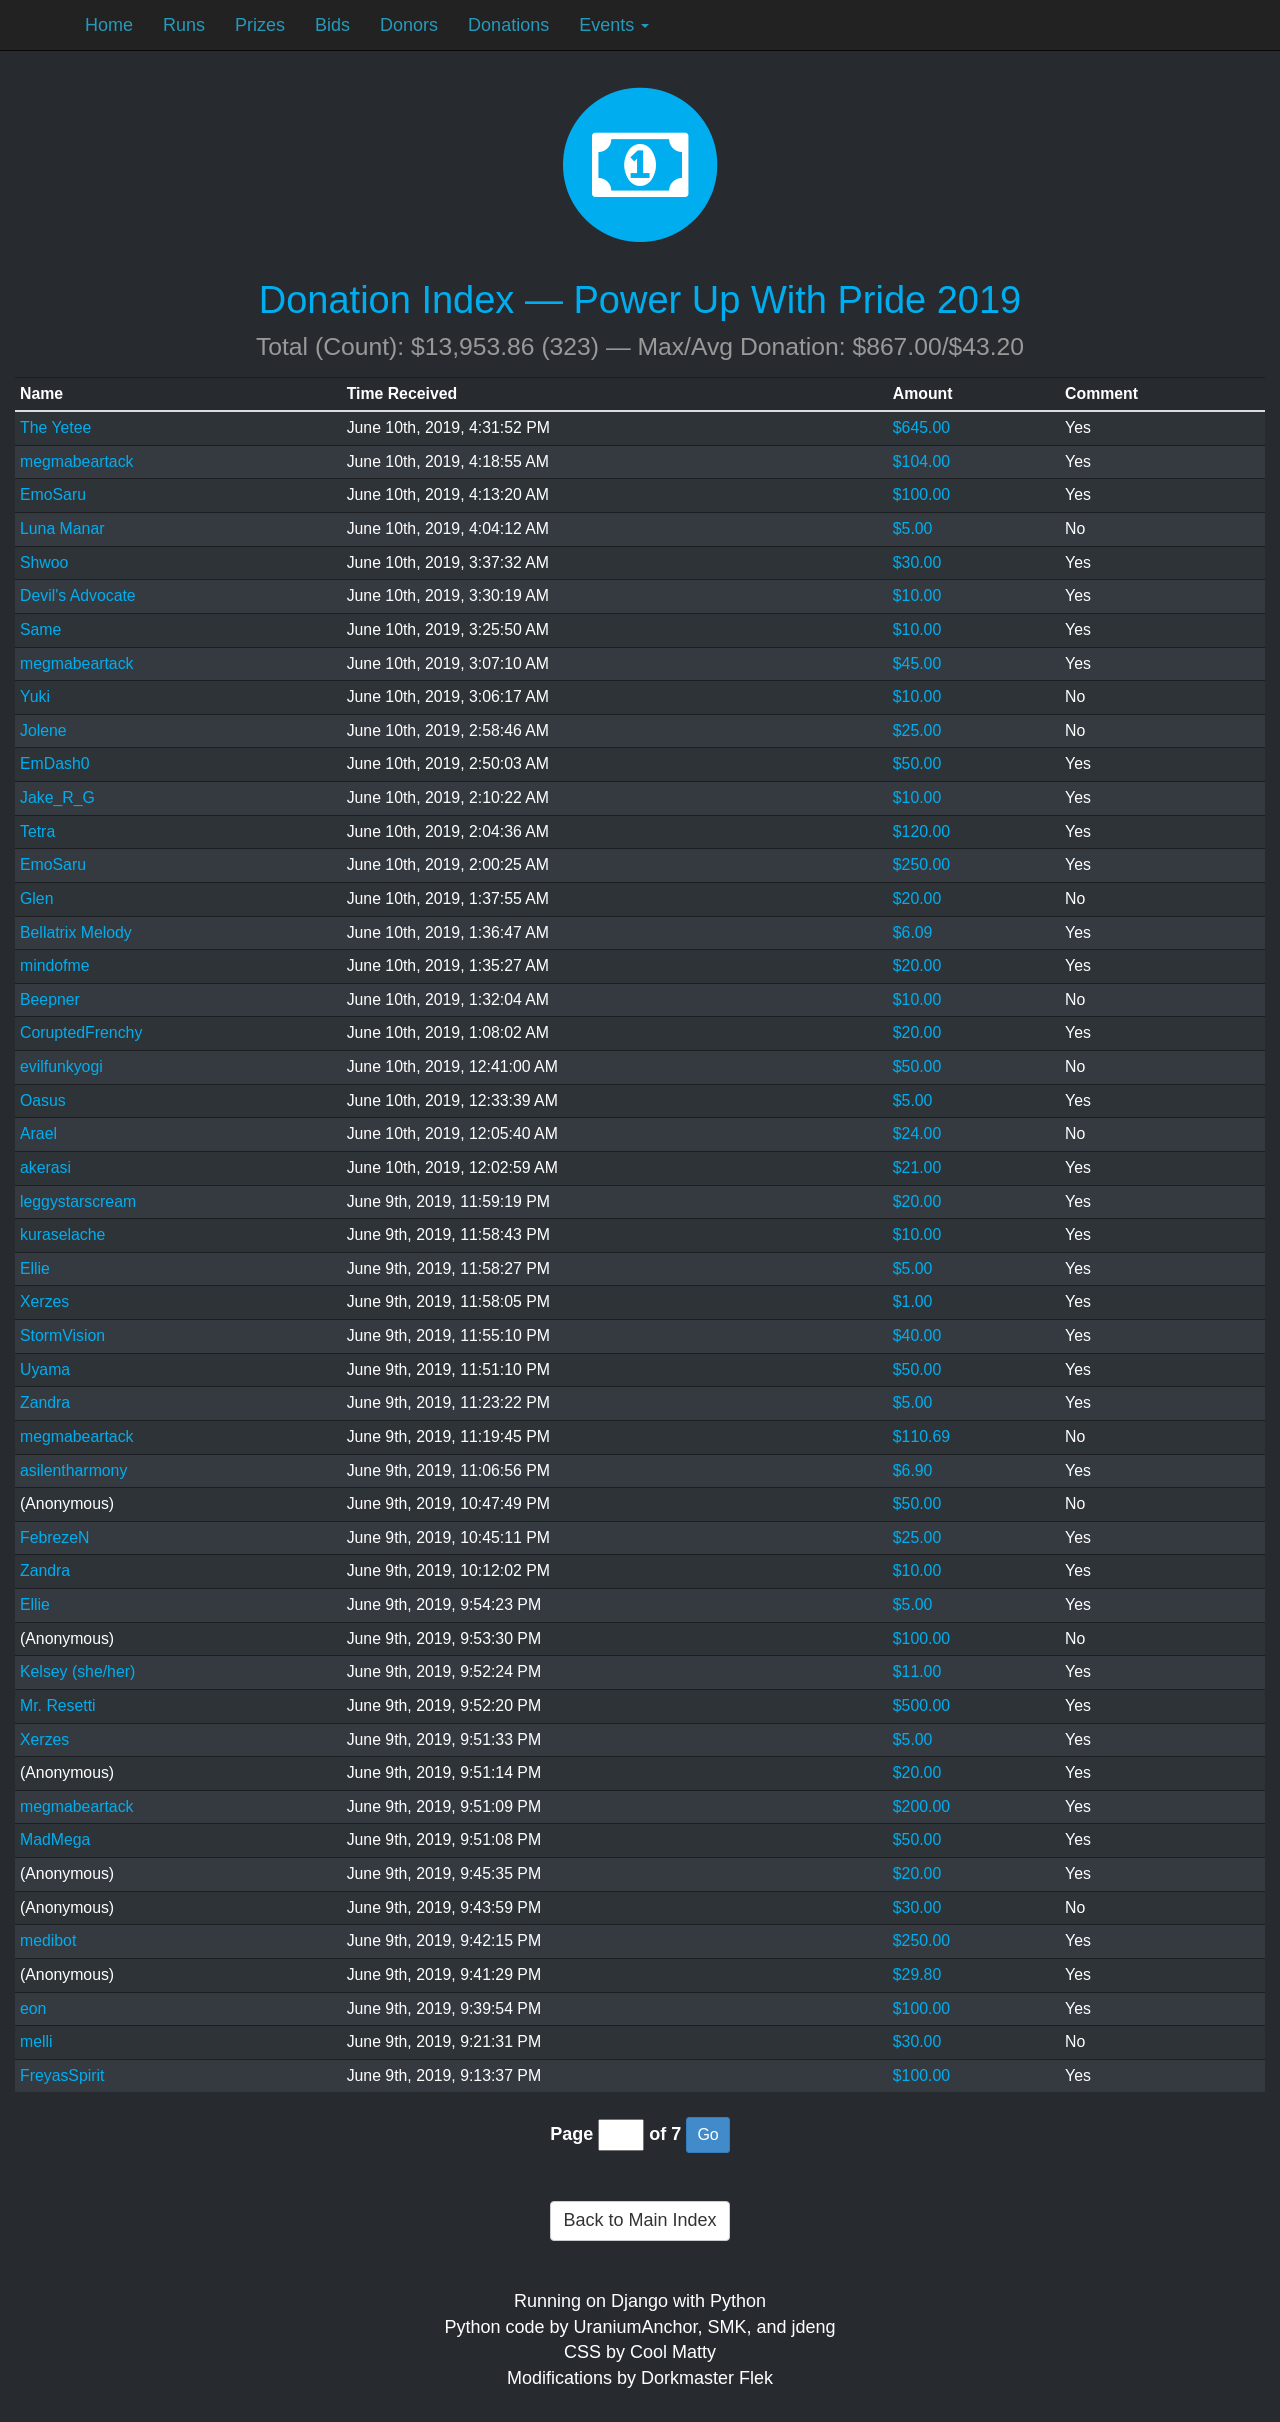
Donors (409, 25)
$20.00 (917, 898)
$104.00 (921, 461)
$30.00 (917, 562)
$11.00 (917, 1671)
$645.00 (921, 427)
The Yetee (55, 427)
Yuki (35, 696)
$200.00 (921, 1806)
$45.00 (917, 663)
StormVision (62, 1335)
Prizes (260, 25)
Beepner (50, 999)
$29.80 (917, 1974)
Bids (332, 25)
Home (109, 25)
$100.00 (921, 494)
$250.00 (921, 864)
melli (36, 2041)
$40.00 (917, 1335)
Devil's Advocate (78, 595)
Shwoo (44, 562)
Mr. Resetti (58, 1705)
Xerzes (44, 1301)
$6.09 (913, 932)
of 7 (665, 2134)
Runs (184, 25)
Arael (38, 1133)
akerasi (45, 1167)
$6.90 (913, 1470)
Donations (508, 25)
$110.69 (921, 1436)
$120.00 (921, 831)
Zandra (45, 1402)
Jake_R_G (57, 797)
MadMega (55, 1839)
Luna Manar (62, 528)
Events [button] (614, 25)
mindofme (55, 965)
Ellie (35, 1268)
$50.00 (917, 763)
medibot (48, 1940)
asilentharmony (73, 1470)
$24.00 (917, 1133)
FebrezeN (55, 1537)
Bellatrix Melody (76, 932)
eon (33, 2008)
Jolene (43, 730)
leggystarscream (78, 1201)
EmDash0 (55, 763)
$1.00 (913, 1301)
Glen (36, 898)
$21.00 (917, 1167)
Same (40, 629)
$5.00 (913, 528)
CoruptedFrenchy (81, 1032)
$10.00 (917, 595)
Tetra (37, 831)
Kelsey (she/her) (77, 1671)
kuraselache (62, 1234)
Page (571, 2134)
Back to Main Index (639, 2220)
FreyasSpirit (62, 2075)
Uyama (45, 1369)
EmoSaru (53, 494)
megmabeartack (77, 461)
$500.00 (921, 1705)
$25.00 (917, 730)
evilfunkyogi (61, 1066)
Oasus (43, 1100)
